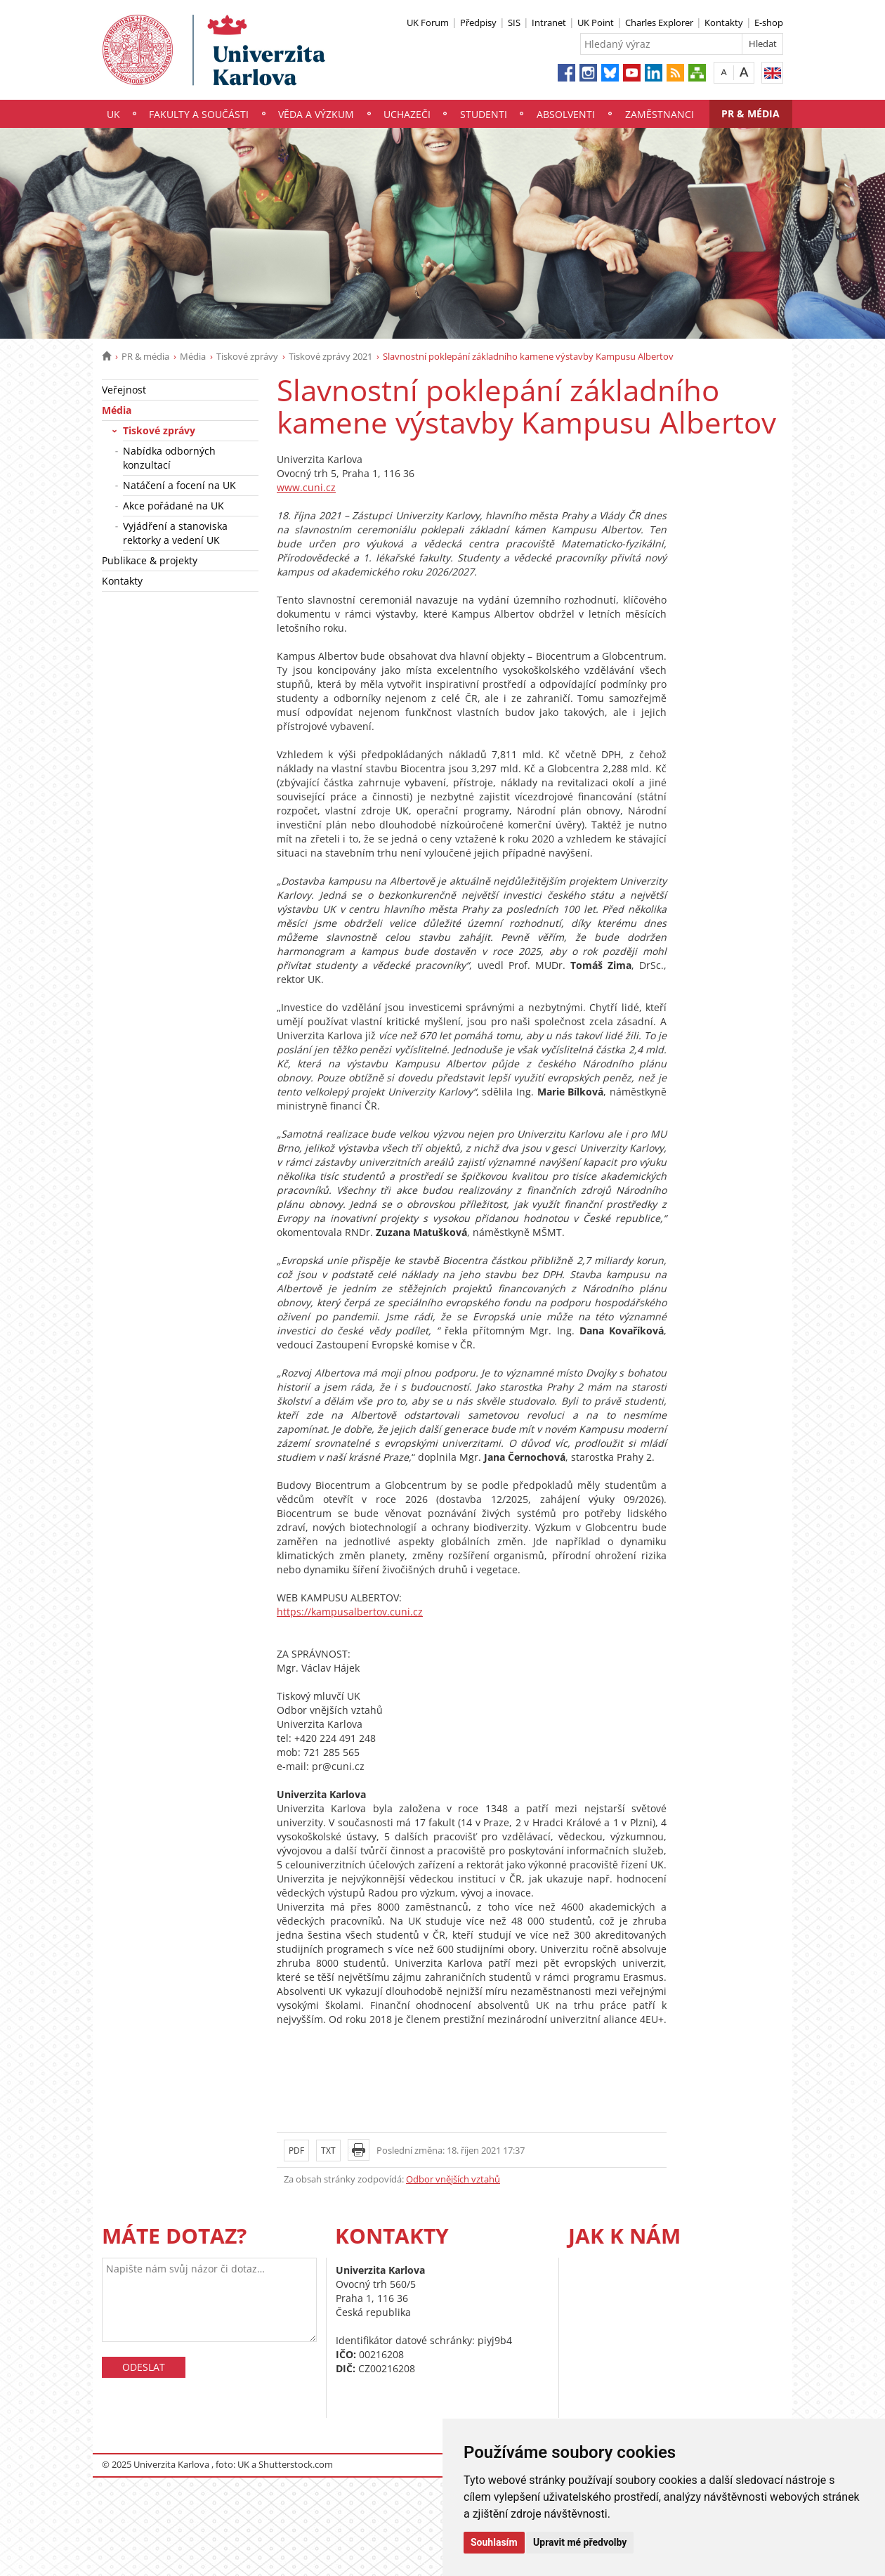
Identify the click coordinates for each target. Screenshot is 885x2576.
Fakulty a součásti (199, 114)
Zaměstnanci (659, 114)
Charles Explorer (659, 22)
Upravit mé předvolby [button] (580, 2542)
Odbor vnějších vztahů (453, 2179)
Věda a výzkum (316, 114)
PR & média (750, 113)
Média (193, 356)
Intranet (549, 22)
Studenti (483, 114)
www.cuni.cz (306, 487)
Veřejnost (124, 389)
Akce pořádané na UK (173, 505)
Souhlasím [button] (494, 2542)
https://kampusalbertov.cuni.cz (350, 1611)
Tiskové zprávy (247, 356)
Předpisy (478, 22)
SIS (514, 22)
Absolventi (566, 114)
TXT (328, 2151)
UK (113, 114)
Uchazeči (407, 114)
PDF (296, 2151)
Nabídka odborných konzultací (169, 457)
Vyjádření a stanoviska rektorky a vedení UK (175, 533)
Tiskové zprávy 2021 (330, 356)
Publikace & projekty (149, 560)
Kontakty (723, 22)
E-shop (768, 22)
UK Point (595, 22)
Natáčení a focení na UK (179, 485)
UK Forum (428, 22)
